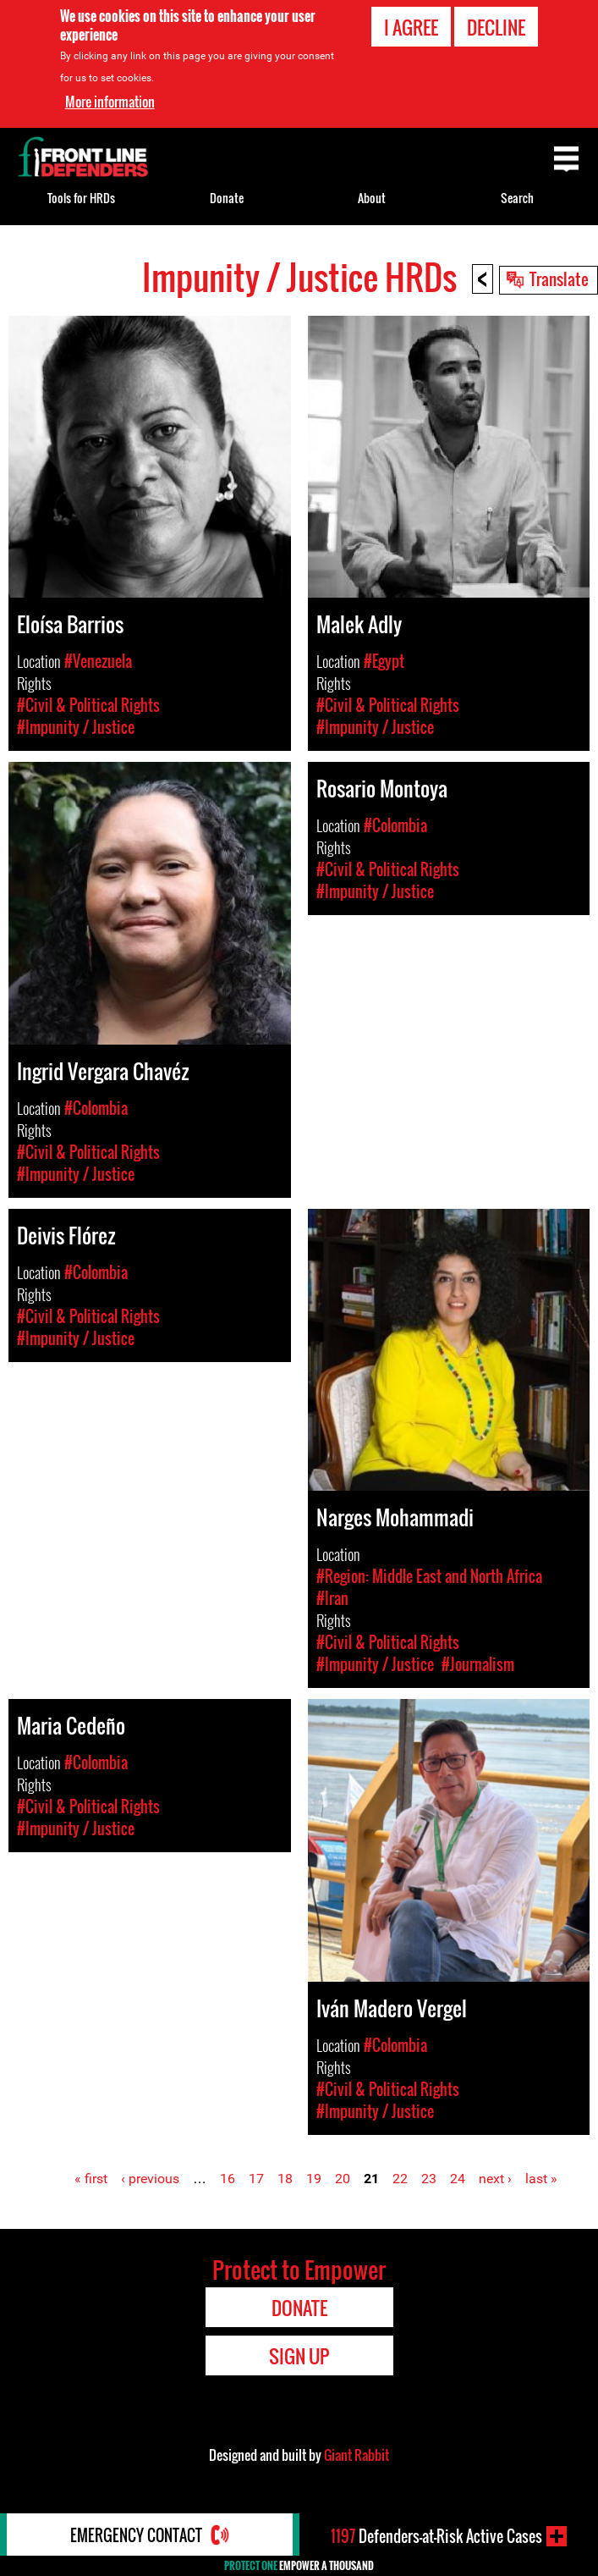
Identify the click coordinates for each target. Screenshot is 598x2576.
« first (90, 2179)
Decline (496, 27)
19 (313, 2179)
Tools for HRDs (81, 198)
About (372, 198)
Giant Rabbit (356, 2455)
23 (428, 2179)
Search (517, 198)
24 (457, 2179)
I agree (411, 27)
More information (110, 101)
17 (256, 2179)
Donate (227, 198)
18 (285, 2179)
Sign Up (299, 2355)
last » (541, 2179)
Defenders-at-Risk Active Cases (436, 2536)
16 (227, 2179)
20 (342, 2179)
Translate (559, 278)
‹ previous (150, 2179)
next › (495, 2179)
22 (400, 2179)
